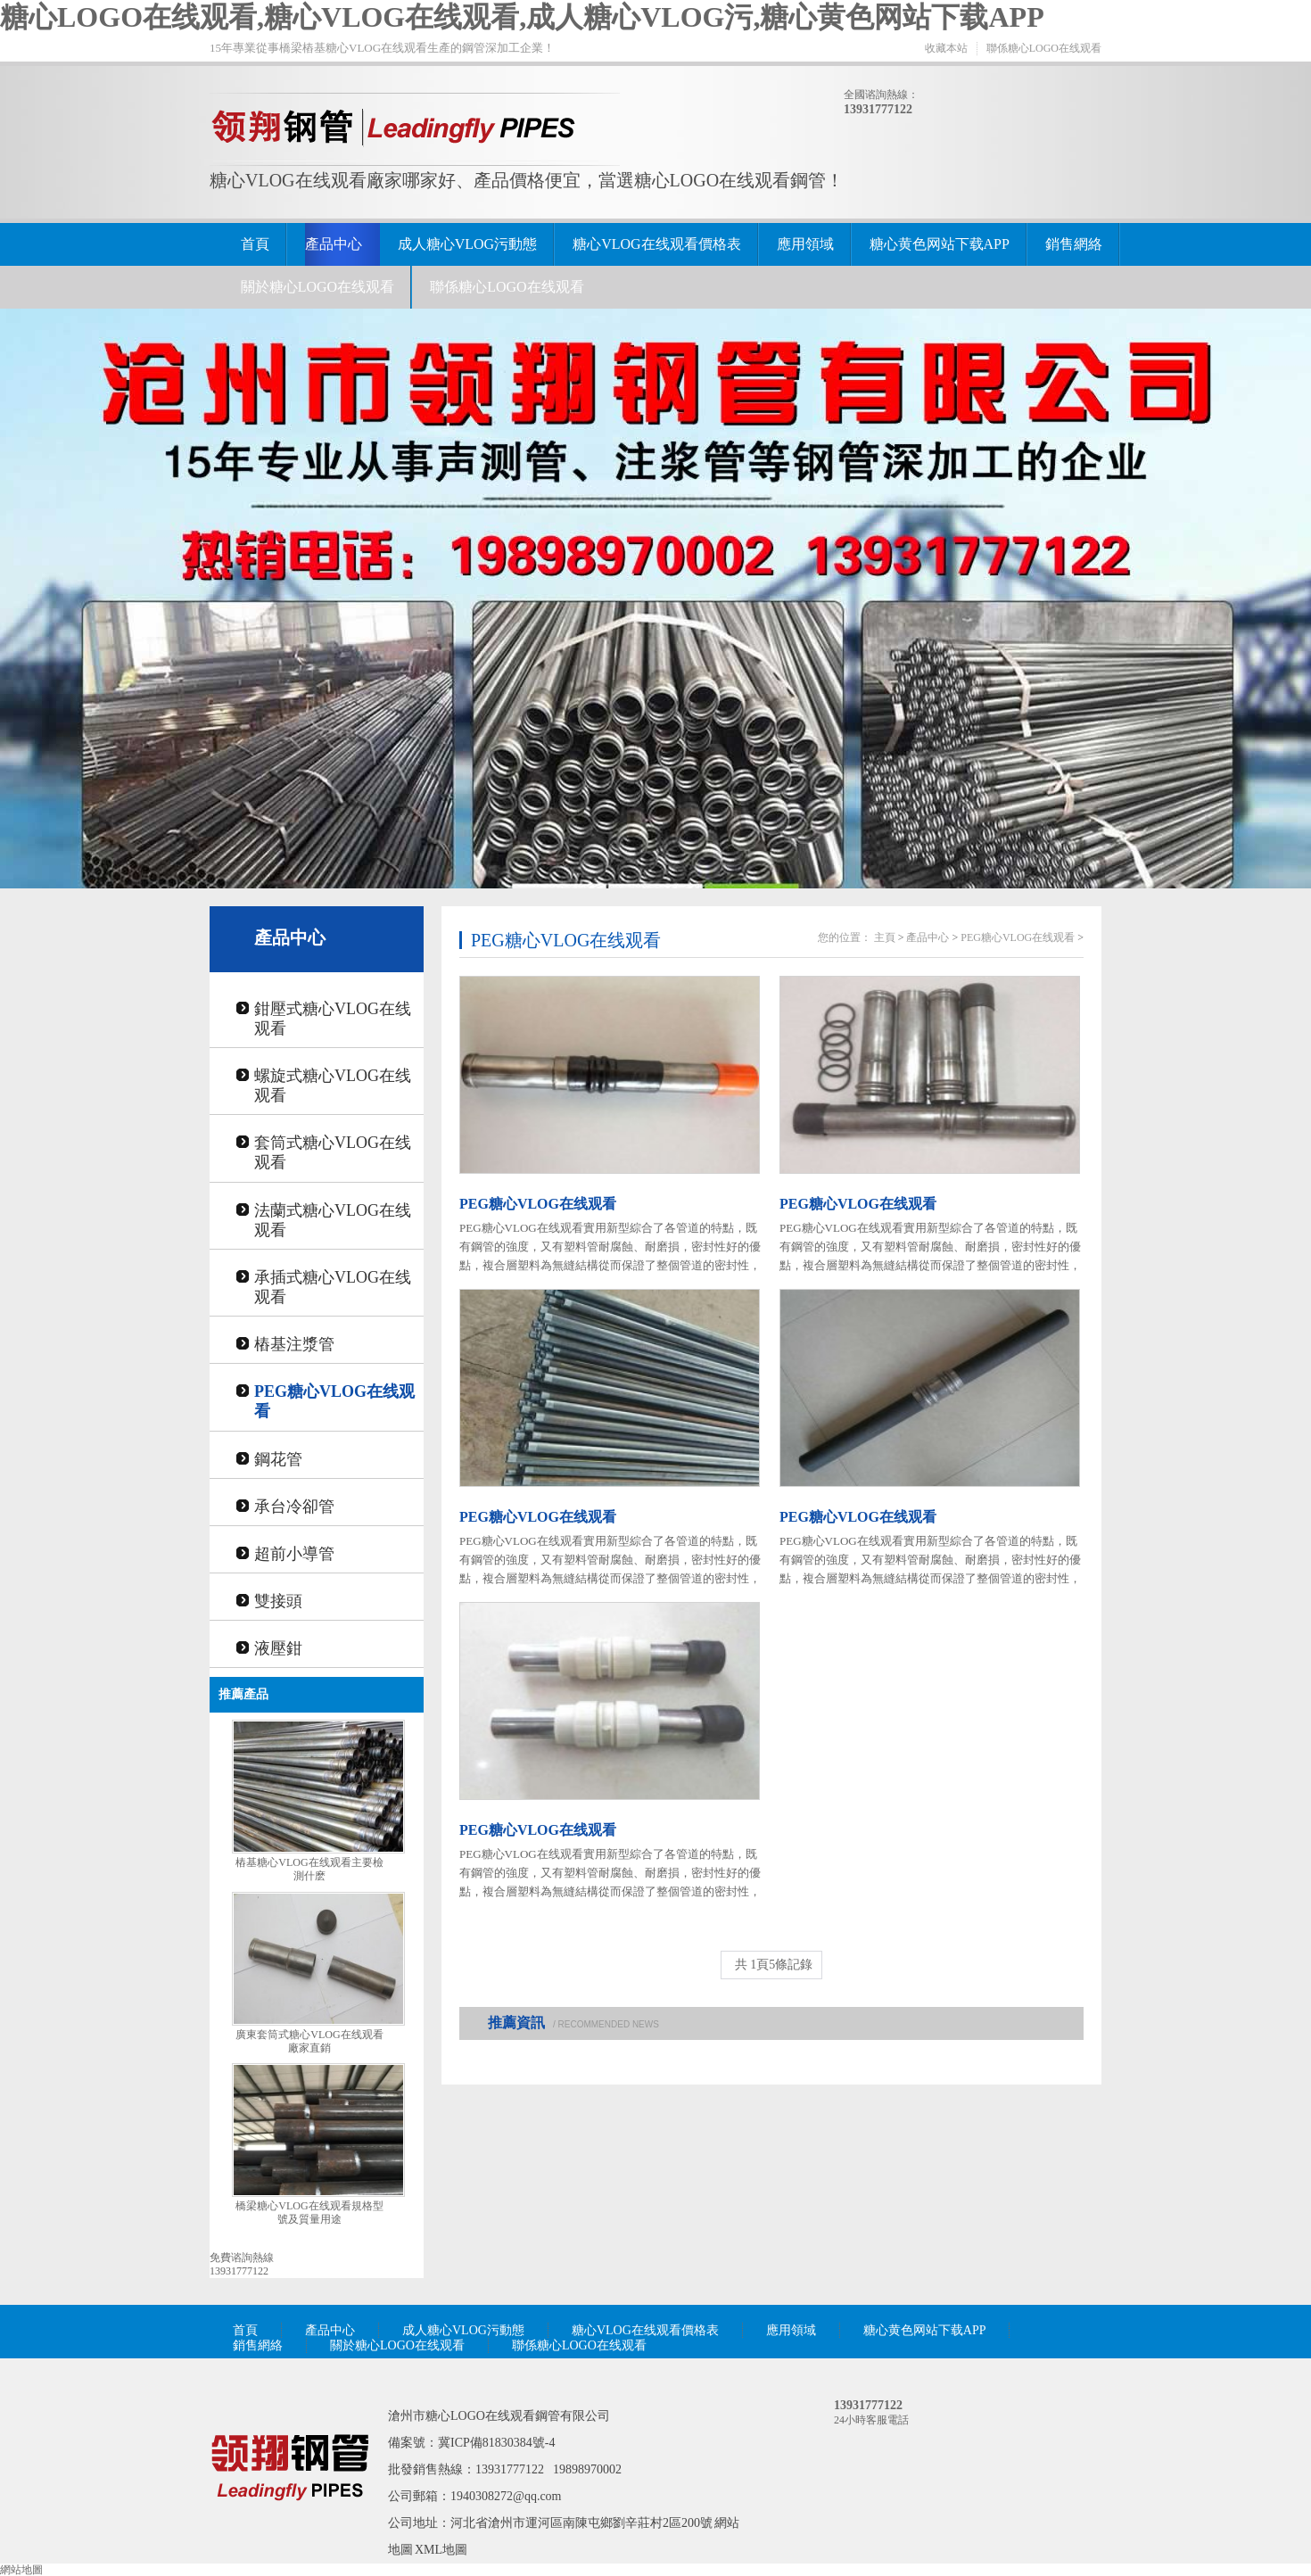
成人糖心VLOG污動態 (467, 244)
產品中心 (333, 244)
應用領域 (805, 244)
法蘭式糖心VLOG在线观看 (332, 1220)
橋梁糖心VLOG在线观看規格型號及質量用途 (309, 2212)
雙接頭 (278, 1601)
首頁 (255, 244)
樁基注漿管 (294, 1344)
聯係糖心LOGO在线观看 (1043, 48)
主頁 (884, 937)
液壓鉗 (278, 1648)
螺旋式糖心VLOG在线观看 (332, 1085)
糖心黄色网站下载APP (940, 244)
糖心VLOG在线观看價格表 (656, 244)
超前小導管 (294, 1554)
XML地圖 (441, 2549)
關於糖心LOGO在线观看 (317, 286)
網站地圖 (21, 2570)
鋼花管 (278, 1459)
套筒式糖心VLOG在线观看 (332, 1152)
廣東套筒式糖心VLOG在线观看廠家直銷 (309, 2041)
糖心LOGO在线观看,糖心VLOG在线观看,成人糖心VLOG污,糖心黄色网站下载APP (522, 17)
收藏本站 (946, 48)
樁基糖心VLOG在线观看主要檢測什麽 (309, 1869)
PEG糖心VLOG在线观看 (334, 1401)
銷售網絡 (1073, 244)
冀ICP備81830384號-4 (496, 2442)
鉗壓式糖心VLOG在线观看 (332, 1018)
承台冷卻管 (294, 1506)
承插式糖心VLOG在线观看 (332, 1287)
